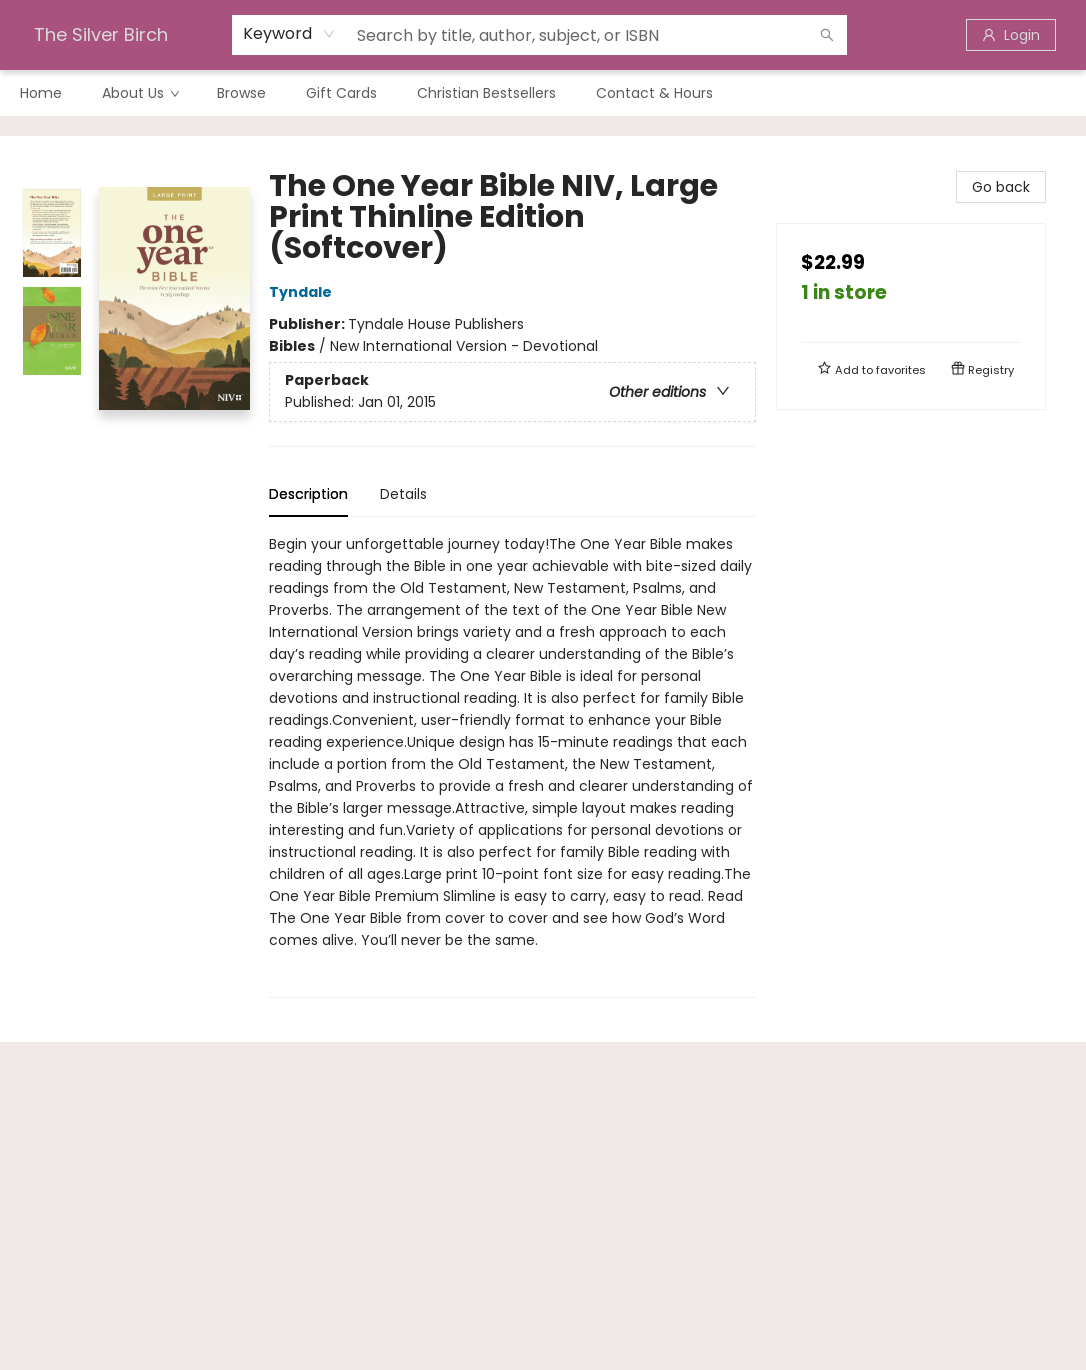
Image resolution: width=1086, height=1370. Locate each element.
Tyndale (303, 292)
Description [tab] (308, 494)
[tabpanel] (512, 765)
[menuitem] (41, 93)
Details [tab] (403, 494)
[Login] (1011, 35)
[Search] (827, 35)
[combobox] (289, 34)
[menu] (543, 93)
